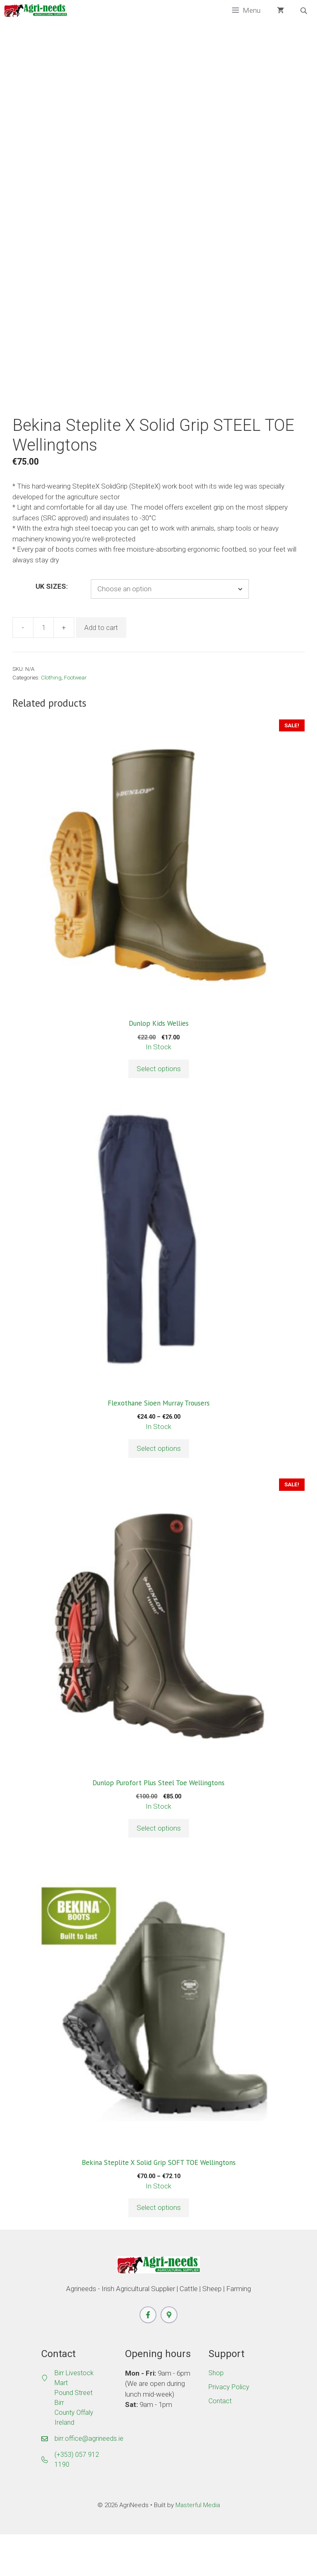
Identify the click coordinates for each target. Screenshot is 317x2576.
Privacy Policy (228, 2428)
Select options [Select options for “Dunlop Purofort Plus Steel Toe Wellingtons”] (159, 1869)
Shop (216, 2414)
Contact (220, 2442)
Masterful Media (197, 2546)
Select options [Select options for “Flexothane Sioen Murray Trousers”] (159, 1489)
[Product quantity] (43, 669)
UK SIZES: (51, 627)
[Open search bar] (304, 10)
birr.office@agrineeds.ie (88, 2480)
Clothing (51, 718)
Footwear (75, 718)
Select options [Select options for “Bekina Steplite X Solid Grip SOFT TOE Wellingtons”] (159, 2249)
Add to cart (101, 669)
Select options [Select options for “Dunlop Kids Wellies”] (159, 1110)
